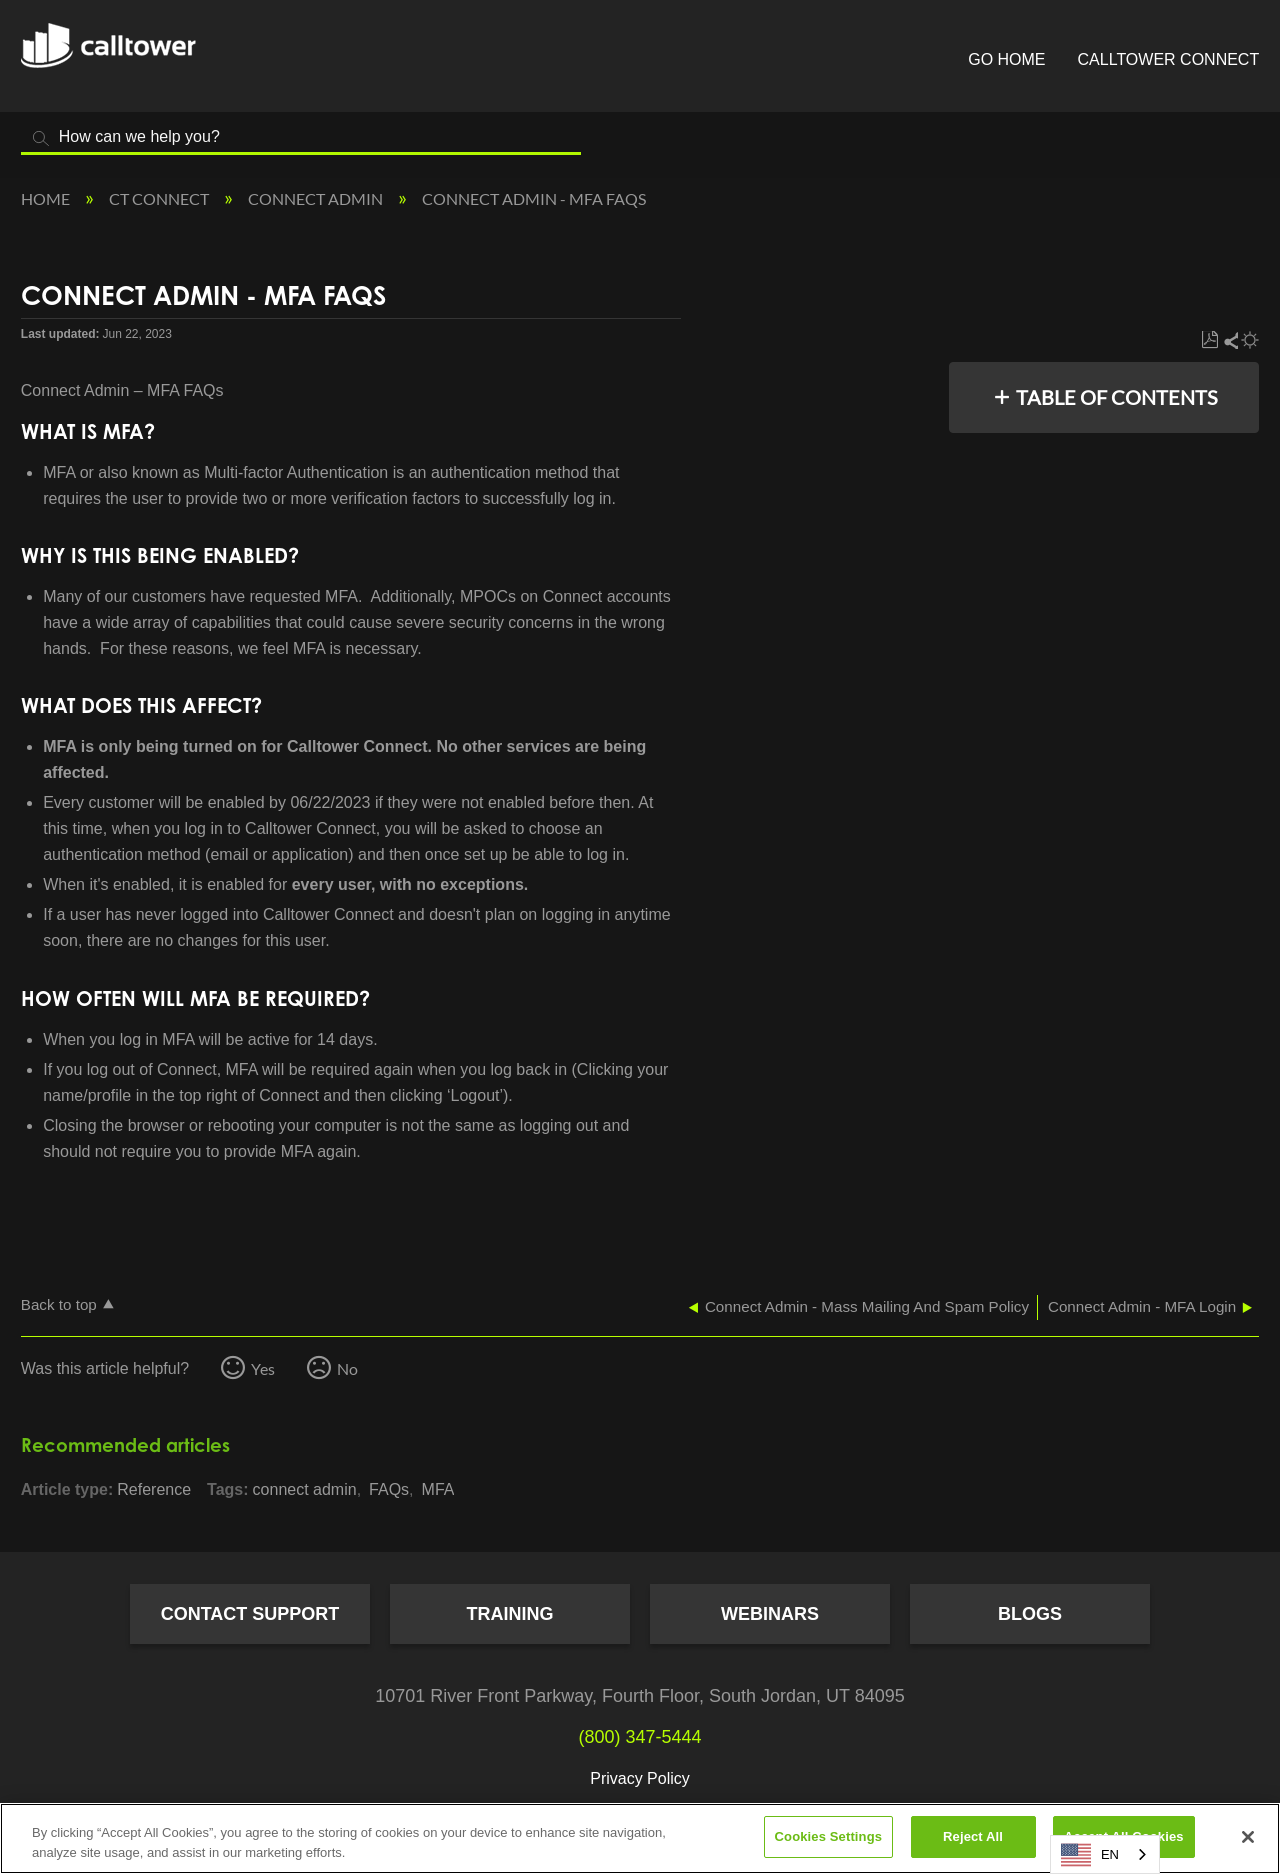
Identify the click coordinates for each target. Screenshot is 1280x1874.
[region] (640, 1838)
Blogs (1030, 1614)
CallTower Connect (1169, 59)
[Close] (1248, 1837)
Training (510, 1614)
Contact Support (250, 1614)
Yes (263, 1368)
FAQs (389, 1489)
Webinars (770, 1614)
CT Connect (160, 198)
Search (41, 138)
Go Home (1006, 59)
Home (47, 198)
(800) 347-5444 (639, 1737)
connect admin (305, 1489)
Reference (154, 1489)
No (347, 1368)
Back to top (59, 1304)
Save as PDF (1209, 340)
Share (1230, 340)
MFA (438, 1489)
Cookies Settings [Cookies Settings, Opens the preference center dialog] (829, 1836)
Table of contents (1117, 397)
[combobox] (1105, 1854)
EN (1090, 1855)
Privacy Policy (640, 1778)
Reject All (973, 1836)
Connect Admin (317, 198)
